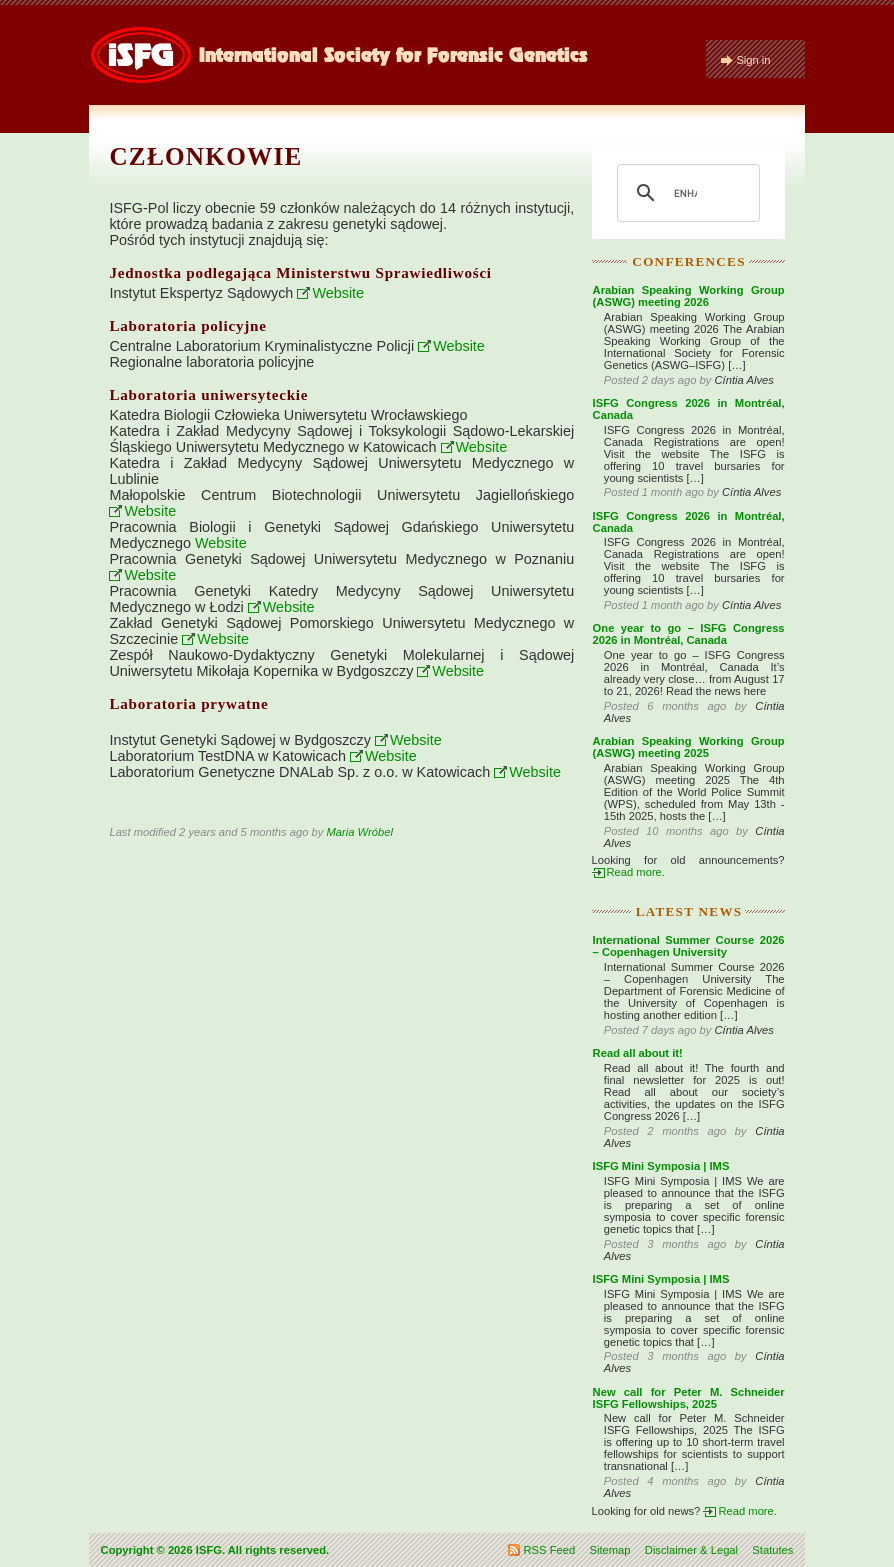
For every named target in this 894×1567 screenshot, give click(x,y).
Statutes (772, 1550)
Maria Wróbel (359, 832)
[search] (685, 193)
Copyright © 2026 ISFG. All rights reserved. (215, 1550)
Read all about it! (638, 1053)
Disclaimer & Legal (691, 1550)
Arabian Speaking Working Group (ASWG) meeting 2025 (689, 747)
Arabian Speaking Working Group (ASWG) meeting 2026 (689, 296)
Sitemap (609, 1550)
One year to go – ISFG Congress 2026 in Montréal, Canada (689, 634)
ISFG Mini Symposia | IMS (661, 1166)
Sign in (753, 60)
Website (338, 293)
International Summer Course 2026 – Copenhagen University (689, 946)
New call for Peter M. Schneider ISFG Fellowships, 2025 (689, 1398)
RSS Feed (550, 1550)
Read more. (636, 872)
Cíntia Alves (744, 380)
